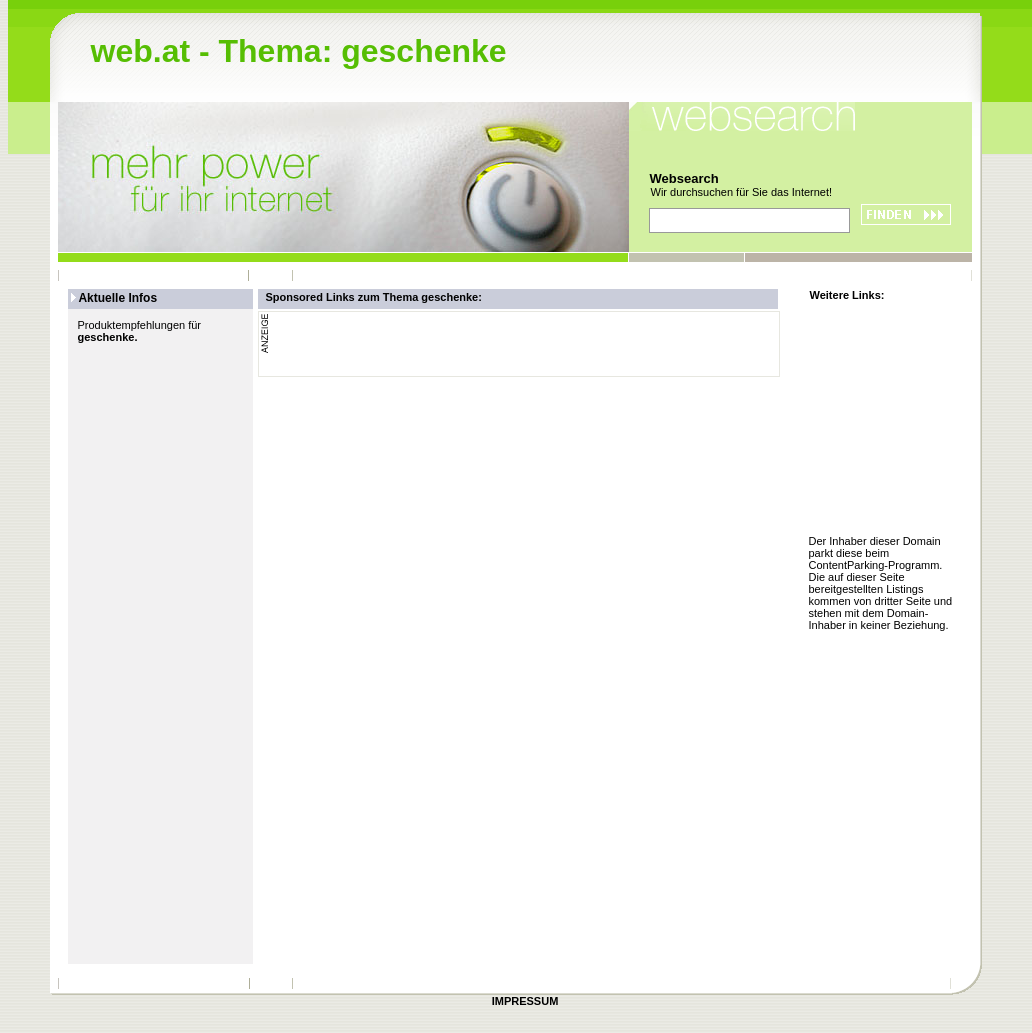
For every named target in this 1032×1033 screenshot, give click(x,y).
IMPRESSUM (525, 1001)
